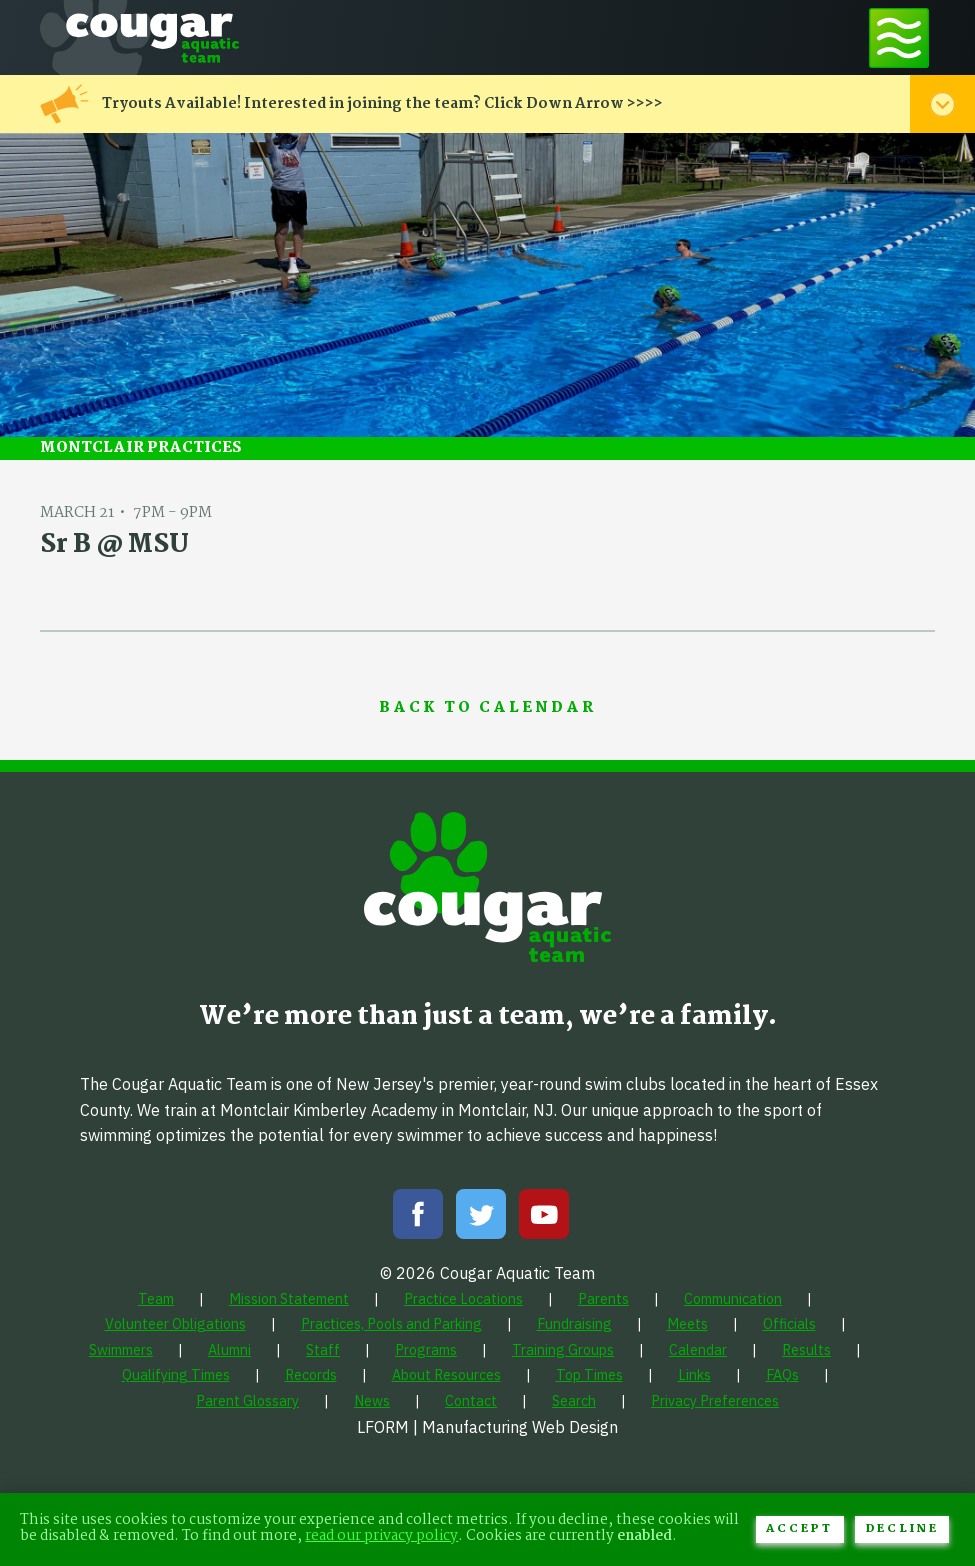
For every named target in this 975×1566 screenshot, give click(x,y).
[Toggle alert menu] (942, 104)
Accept (799, 1529)
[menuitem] (156, 1298)
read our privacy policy (381, 1536)
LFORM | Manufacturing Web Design (487, 1427)
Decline (902, 1529)
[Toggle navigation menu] (899, 37)
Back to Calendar (487, 708)
